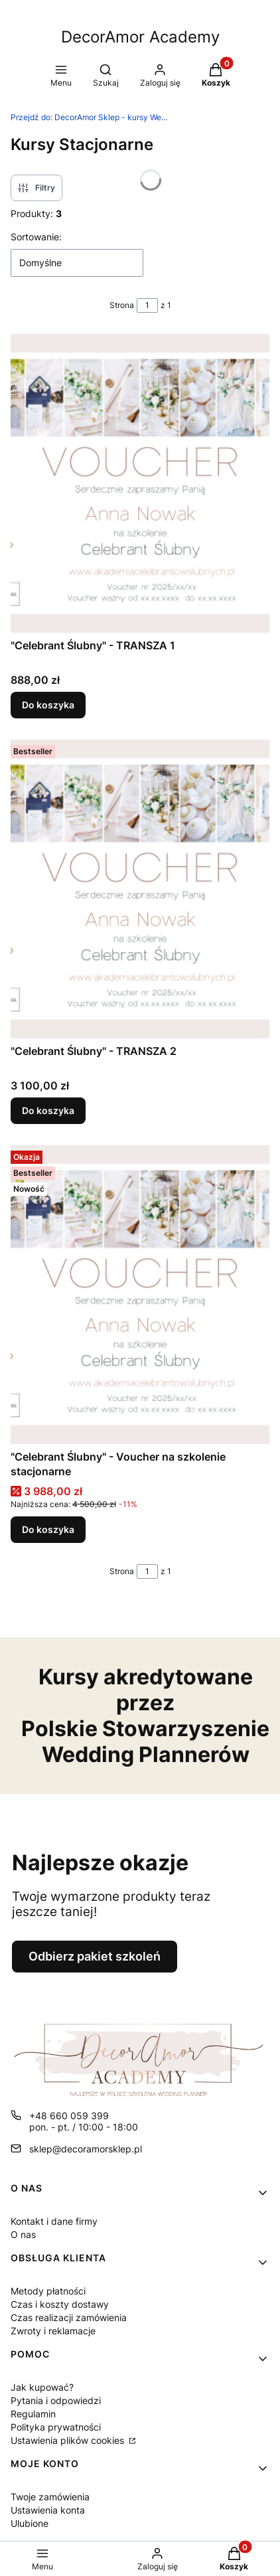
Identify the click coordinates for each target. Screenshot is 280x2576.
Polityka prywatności (56, 2427)
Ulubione (29, 2523)
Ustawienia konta (48, 2510)
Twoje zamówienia (50, 2496)
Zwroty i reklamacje (53, 2330)
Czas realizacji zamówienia (69, 2317)
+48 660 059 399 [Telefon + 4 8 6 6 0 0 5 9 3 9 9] (69, 2115)
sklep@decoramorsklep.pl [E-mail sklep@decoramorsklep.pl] (85, 2148)
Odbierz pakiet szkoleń (95, 1956)
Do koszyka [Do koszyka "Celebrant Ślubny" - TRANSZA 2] (48, 1110)
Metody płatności (48, 2290)
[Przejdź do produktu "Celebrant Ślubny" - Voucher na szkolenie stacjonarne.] (140, 1294)
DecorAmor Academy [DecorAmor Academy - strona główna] (140, 36)
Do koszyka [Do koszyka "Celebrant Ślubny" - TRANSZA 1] (48, 704)
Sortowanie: (36, 236)
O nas (23, 2234)
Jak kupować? (42, 2387)
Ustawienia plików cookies (69, 2440)
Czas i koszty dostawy (60, 2304)
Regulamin (33, 2413)
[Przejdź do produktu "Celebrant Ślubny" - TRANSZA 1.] (140, 483)
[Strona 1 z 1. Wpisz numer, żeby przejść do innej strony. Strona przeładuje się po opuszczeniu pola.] (147, 305)
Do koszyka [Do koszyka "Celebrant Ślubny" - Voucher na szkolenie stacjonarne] (48, 1529)
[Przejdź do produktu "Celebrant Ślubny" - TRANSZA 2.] (140, 889)
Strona (121, 305)
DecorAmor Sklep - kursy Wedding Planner (90, 117)
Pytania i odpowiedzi (56, 2400)
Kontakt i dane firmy (54, 2221)
